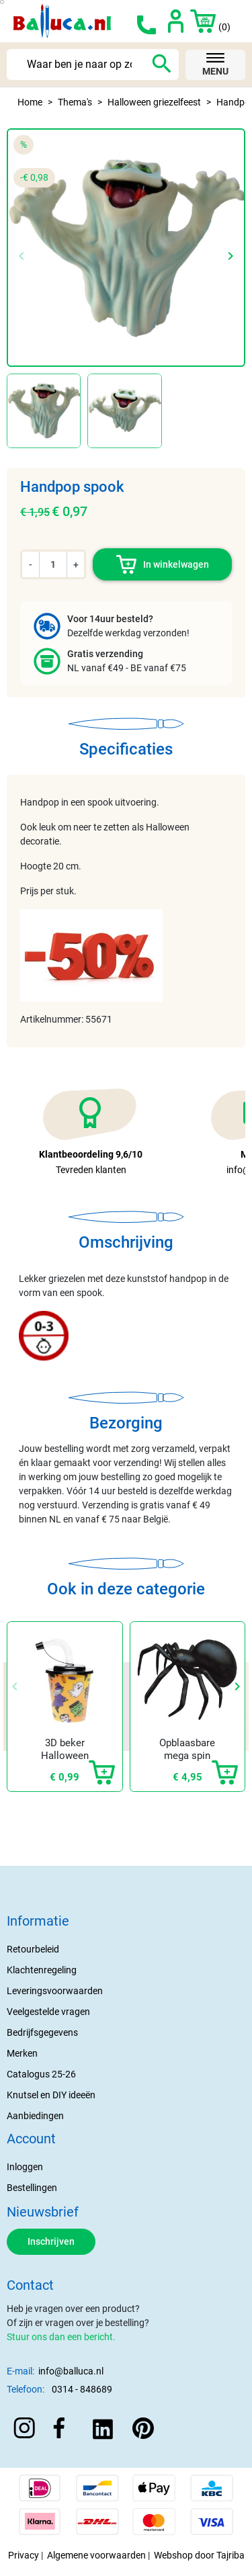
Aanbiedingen (35, 2115)
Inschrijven (51, 2241)
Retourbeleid (33, 1949)
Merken (22, 2053)
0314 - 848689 (82, 2389)
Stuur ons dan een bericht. (61, 2336)
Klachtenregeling (42, 1970)
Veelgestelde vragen (48, 2011)
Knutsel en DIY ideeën (51, 2095)
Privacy (23, 2555)
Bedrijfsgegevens (42, 2032)
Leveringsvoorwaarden (55, 1990)
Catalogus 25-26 (41, 2074)
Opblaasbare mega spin (187, 1749)
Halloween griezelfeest (154, 102)
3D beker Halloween (65, 1749)
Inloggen (25, 2166)
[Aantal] (53, 564)
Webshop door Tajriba (199, 2555)
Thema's (75, 102)
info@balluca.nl (70, 2371)
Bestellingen (32, 2187)
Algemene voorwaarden (96, 2555)
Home (29, 102)
